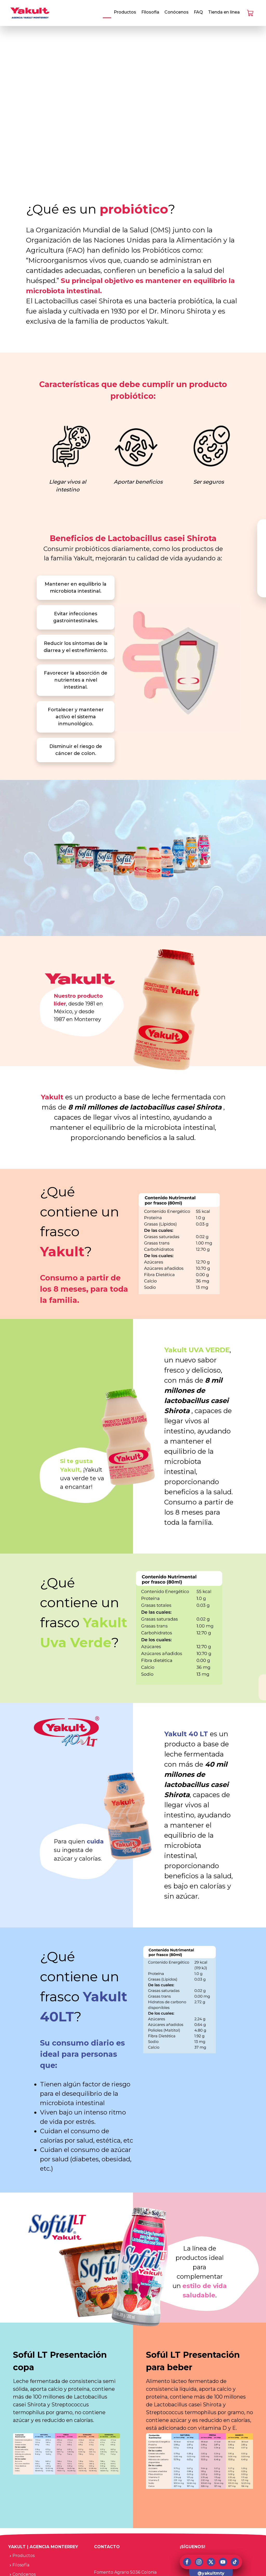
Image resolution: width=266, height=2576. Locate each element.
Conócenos (176, 12)
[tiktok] (235, 2562)
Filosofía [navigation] (18, 2564)
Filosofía (150, 12)
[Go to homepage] (29, 13)
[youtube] (223, 2562)
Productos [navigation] (21, 2555)
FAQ (198, 12)
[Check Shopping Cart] (250, 13)
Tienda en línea (224, 12)
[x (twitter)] (211, 2562)
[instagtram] (199, 2562)
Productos (125, 12)
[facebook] (187, 2562)
